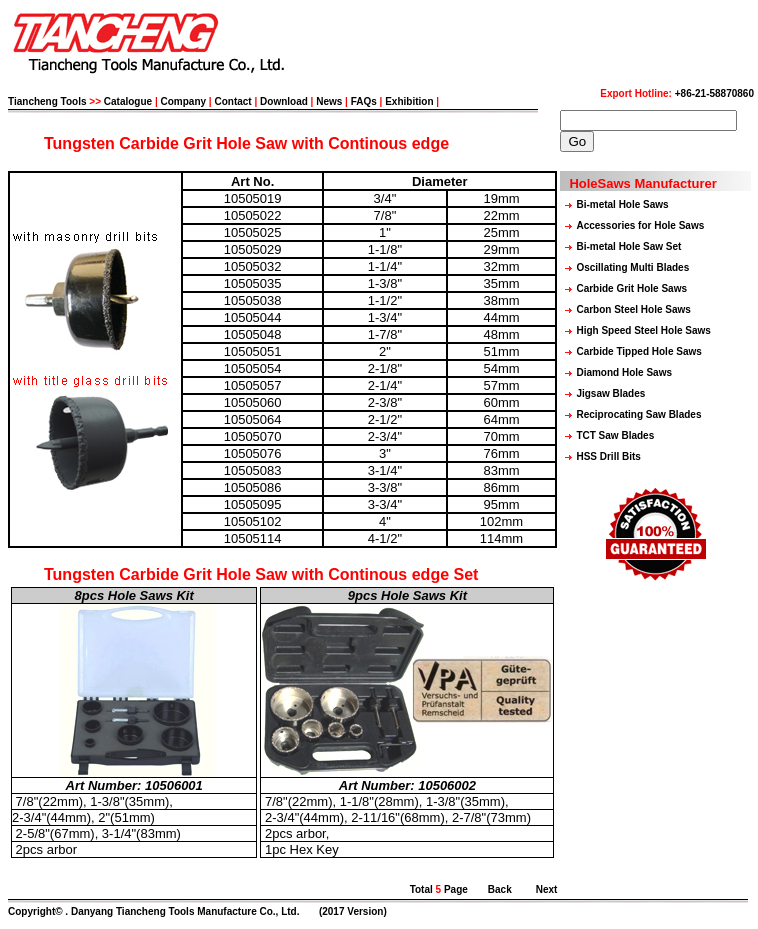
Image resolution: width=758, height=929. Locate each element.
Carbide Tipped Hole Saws (638, 351)
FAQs (364, 101)
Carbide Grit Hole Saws (631, 288)
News (329, 101)
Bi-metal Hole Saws (622, 204)
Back (500, 889)
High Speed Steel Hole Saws (643, 330)
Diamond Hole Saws (624, 372)
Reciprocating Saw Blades (638, 414)
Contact (232, 101)
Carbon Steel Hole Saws (633, 309)
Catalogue (128, 101)
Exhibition (409, 101)
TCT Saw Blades (615, 435)
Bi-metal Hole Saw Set (628, 246)
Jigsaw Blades (610, 393)
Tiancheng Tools (48, 101)
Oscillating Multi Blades (632, 267)
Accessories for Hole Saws (640, 225)
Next (547, 889)
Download (284, 101)
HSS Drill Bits (608, 456)
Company (184, 101)
